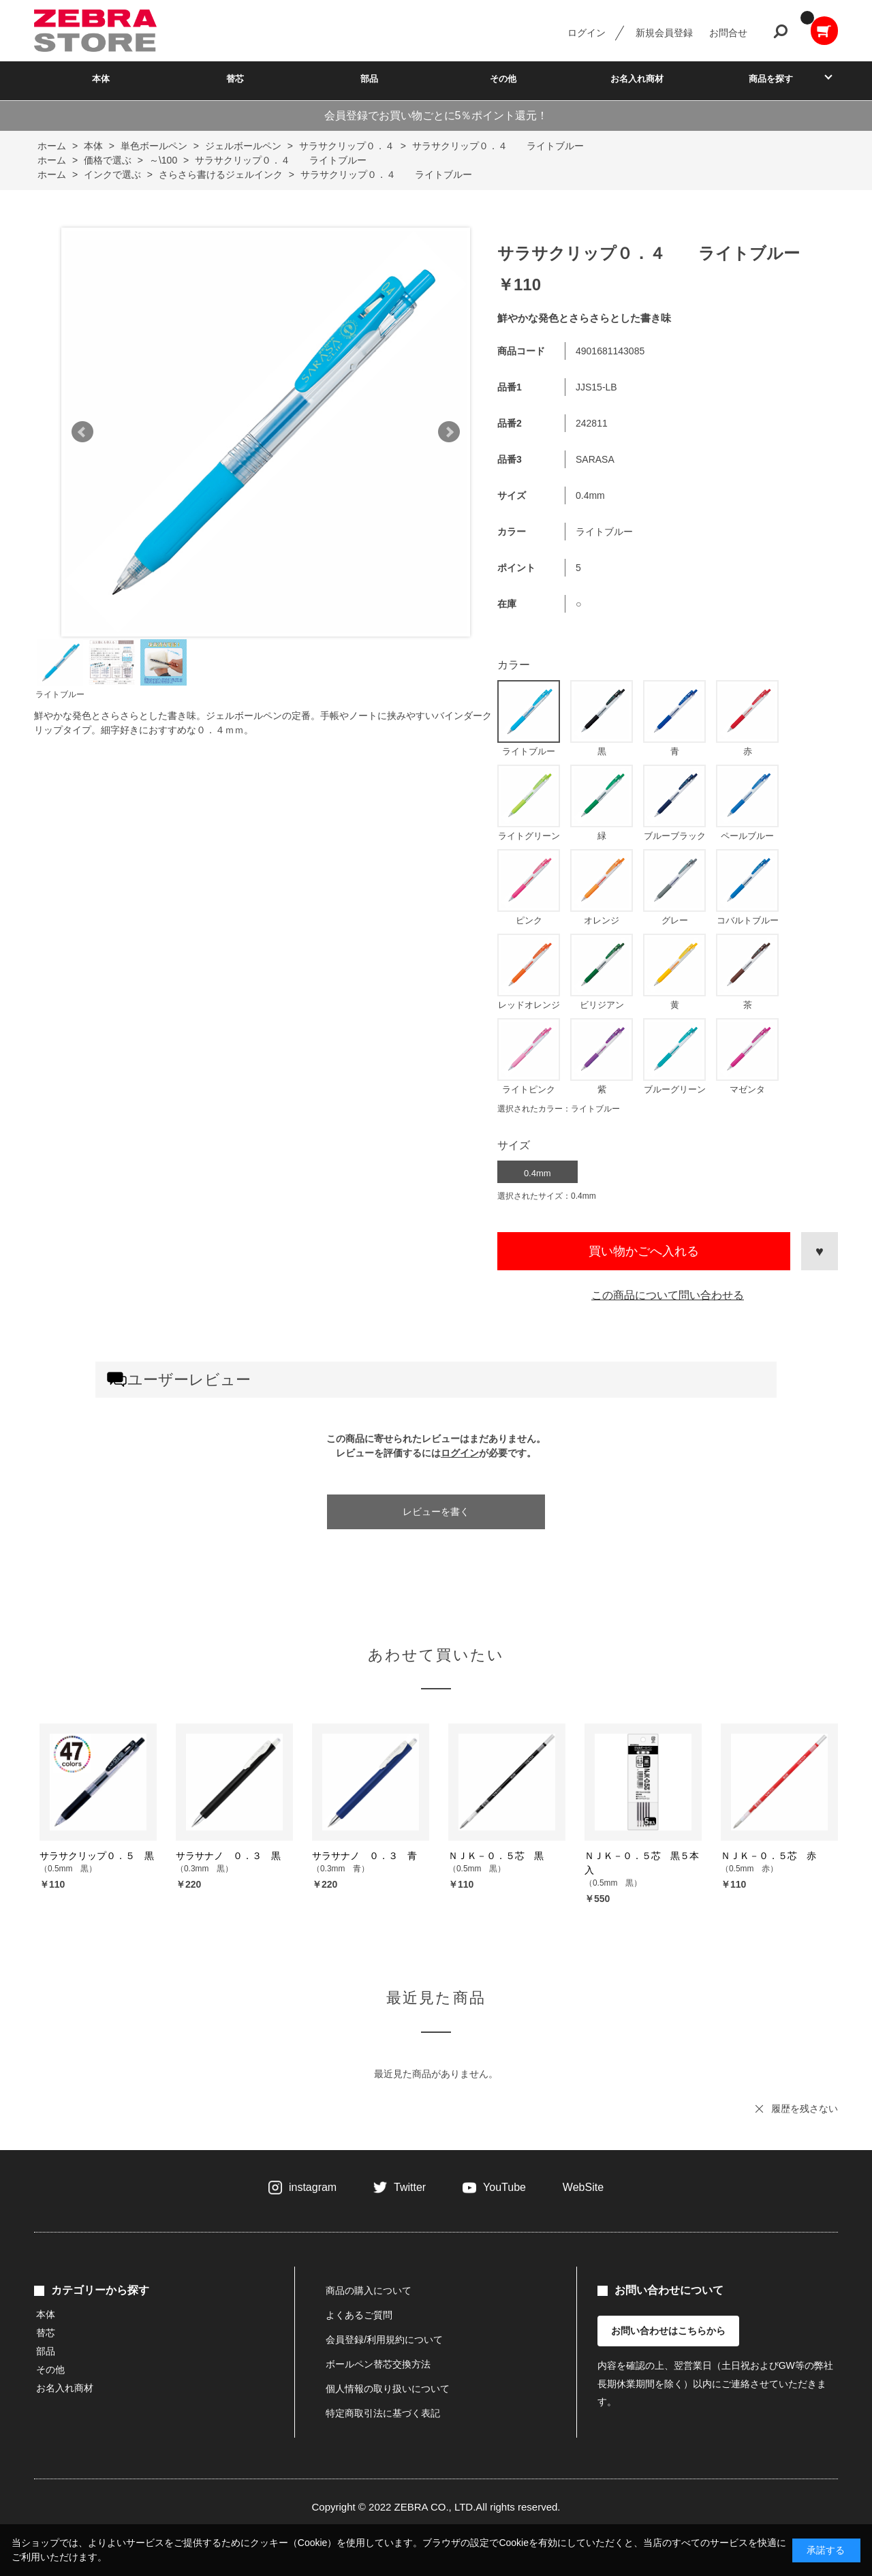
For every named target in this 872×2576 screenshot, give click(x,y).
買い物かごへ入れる (644, 1251)
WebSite (583, 2187)
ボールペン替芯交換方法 (378, 2364)
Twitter (410, 2187)
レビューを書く (436, 1511)
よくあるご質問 (359, 2315)
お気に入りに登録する (819, 1251)
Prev (82, 432)
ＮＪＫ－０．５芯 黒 (496, 1855)
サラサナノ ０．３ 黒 (228, 1855)
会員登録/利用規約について (384, 2339)
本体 (101, 79)
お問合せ (728, 32)
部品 (369, 79)
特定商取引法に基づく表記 (383, 2413)
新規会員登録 (664, 32)
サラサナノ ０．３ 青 (364, 1855)
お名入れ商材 (637, 79)
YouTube (504, 2187)
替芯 (235, 79)
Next (449, 432)
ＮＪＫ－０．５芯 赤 (768, 1855)
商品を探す (771, 79)
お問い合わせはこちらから (668, 2330)
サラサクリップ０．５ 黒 (97, 1855)
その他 (503, 79)
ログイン (586, 32)
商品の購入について (368, 2290)
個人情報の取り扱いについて (388, 2388)
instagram (313, 2187)
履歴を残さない (804, 2108)
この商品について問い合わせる (667, 1295)
